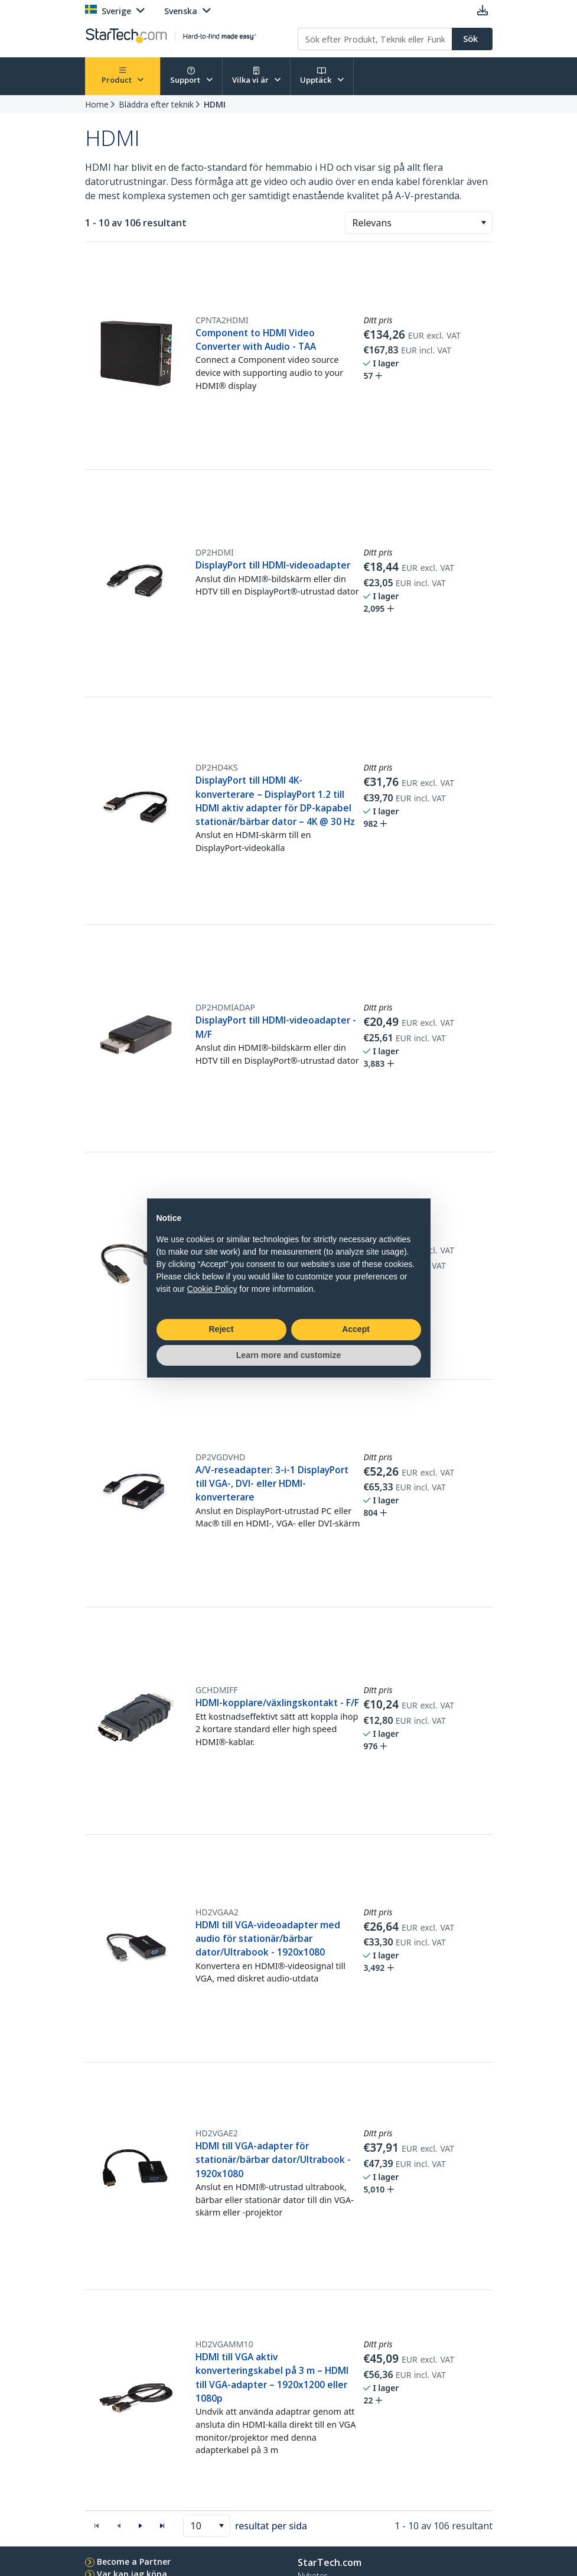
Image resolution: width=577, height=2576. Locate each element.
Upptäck (322, 76)
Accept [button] (356, 1329)
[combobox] (419, 223)
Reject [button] (220, 1329)
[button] (483, 222)
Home (97, 104)
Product (123, 76)
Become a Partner (134, 2561)
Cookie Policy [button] (212, 1289)
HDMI (215, 104)
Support (191, 76)
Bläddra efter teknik (156, 104)
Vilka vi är (256, 76)
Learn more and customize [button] (288, 1355)
